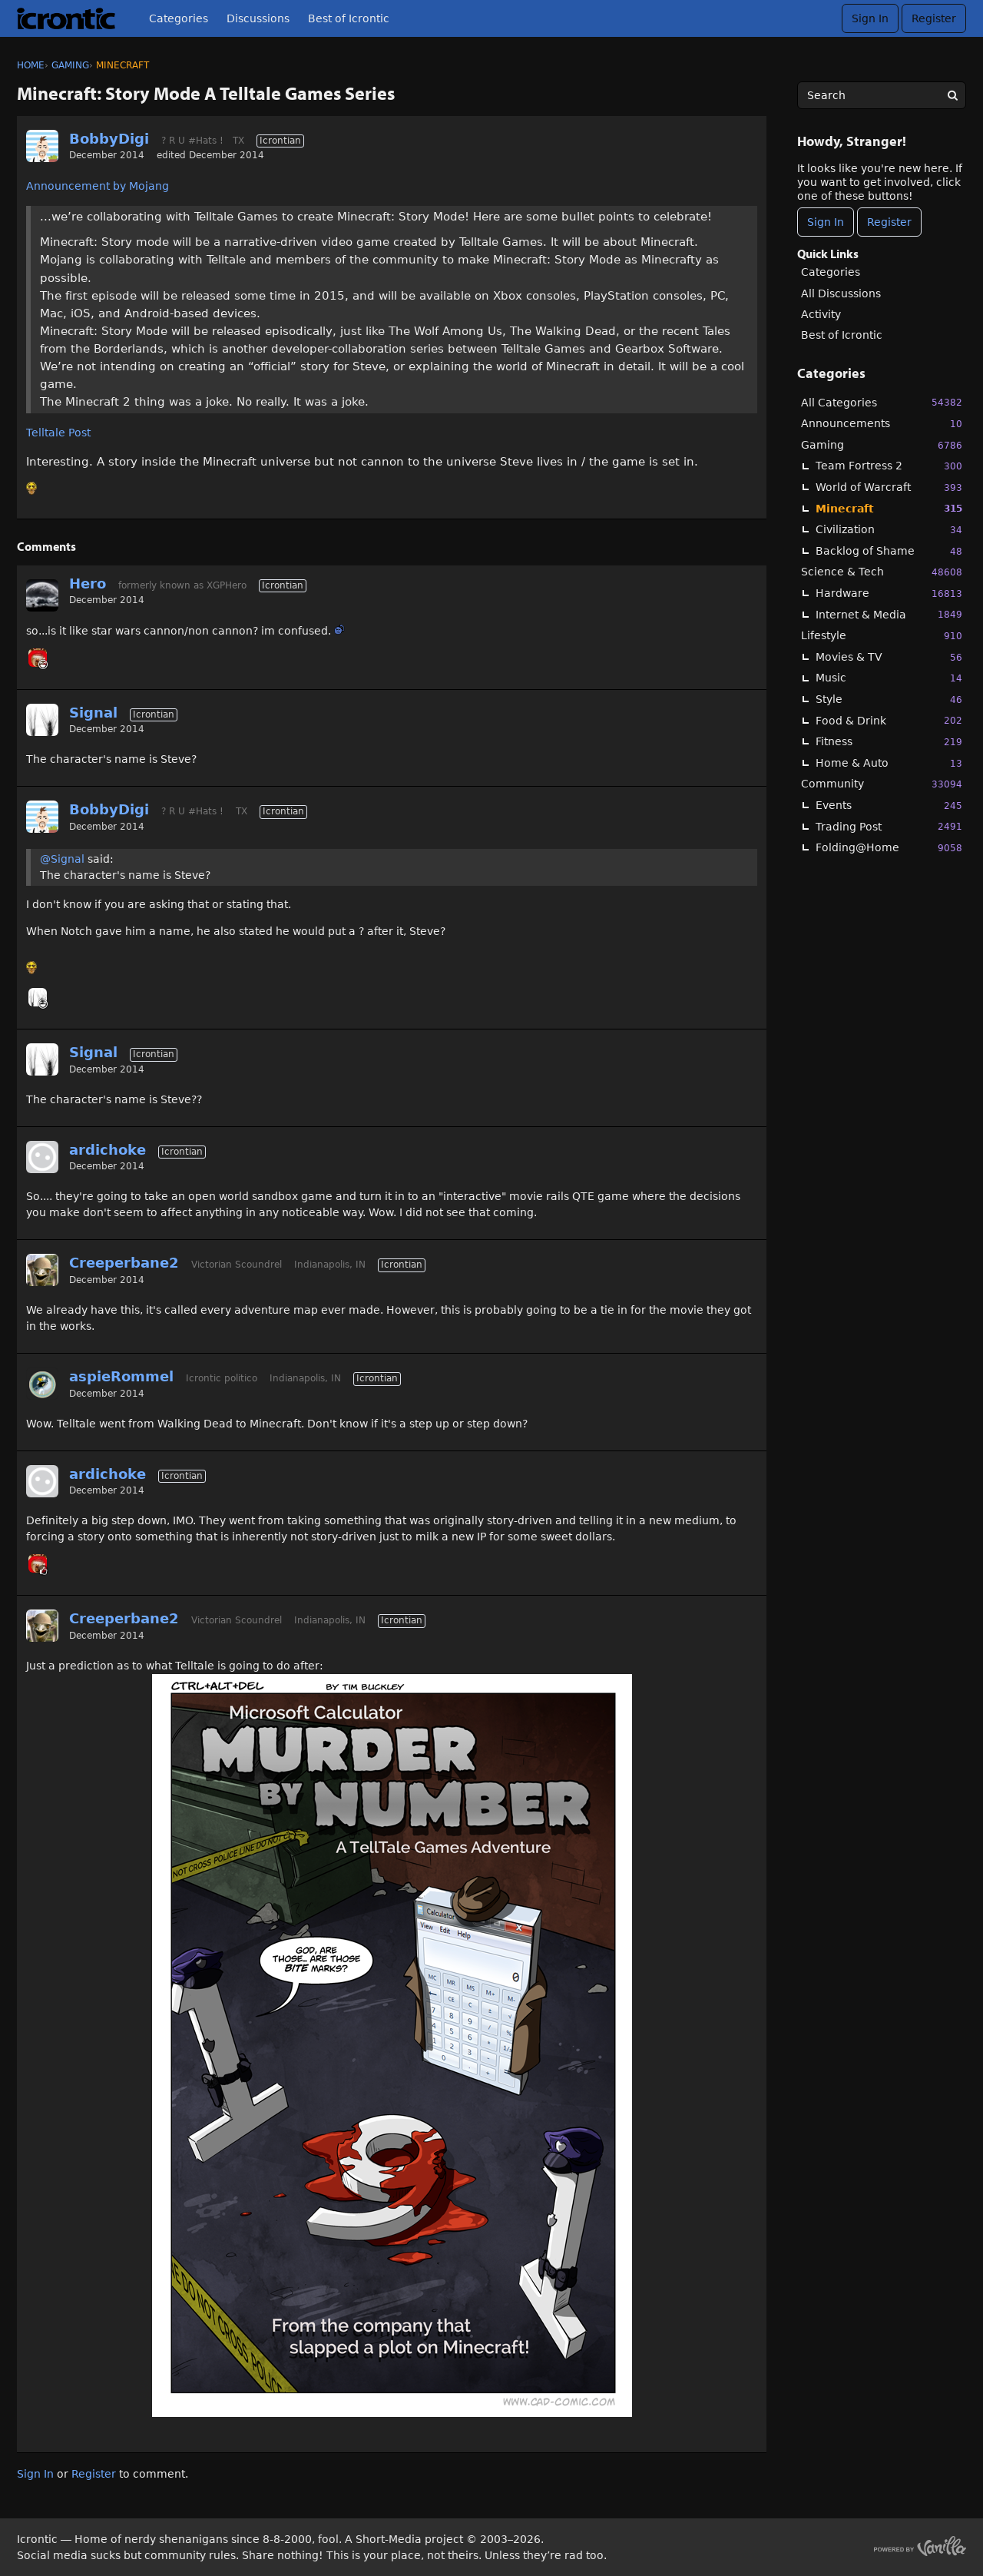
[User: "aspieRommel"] (42, 1384)
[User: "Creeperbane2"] (42, 1270)
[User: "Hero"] (42, 595)
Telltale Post (58, 432)
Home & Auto (889, 763)
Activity (821, 314)
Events (889, 805)
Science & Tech (881, 572)
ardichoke (107, 1150)
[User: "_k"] (37, 657)
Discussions (258, 18)
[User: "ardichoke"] (42, 1157)
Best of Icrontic (348, 18)
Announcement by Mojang (97, 186)
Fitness (889, 741)
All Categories (881, 402)
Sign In (870, 18)
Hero (87, 583)
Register (934, 18)
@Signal (62, 859)
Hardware (889, 593)
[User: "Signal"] (42, 720)
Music (889, 678)
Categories (178, 18)
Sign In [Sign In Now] (825, 222)
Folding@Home (889, 847)
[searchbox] (881, 95)
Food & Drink (889, 720)
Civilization (889, 529)
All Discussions (841, 293)
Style (889, 699)
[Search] (952, 95)
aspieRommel (121, 1376)
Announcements (881, 423)
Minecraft (889, 508)
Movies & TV (889, 657)
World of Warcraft (889, 487)
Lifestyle (881, 635)
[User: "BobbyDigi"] (42, 146)
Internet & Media (889, 614)
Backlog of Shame (889, 551)
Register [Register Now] (889, 222)
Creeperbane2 (124, 1263)
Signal (93, 713)
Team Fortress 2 (889, 466)
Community (881, 784)
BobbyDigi (109, 139)
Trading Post (889, 826)
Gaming (881, 445)
